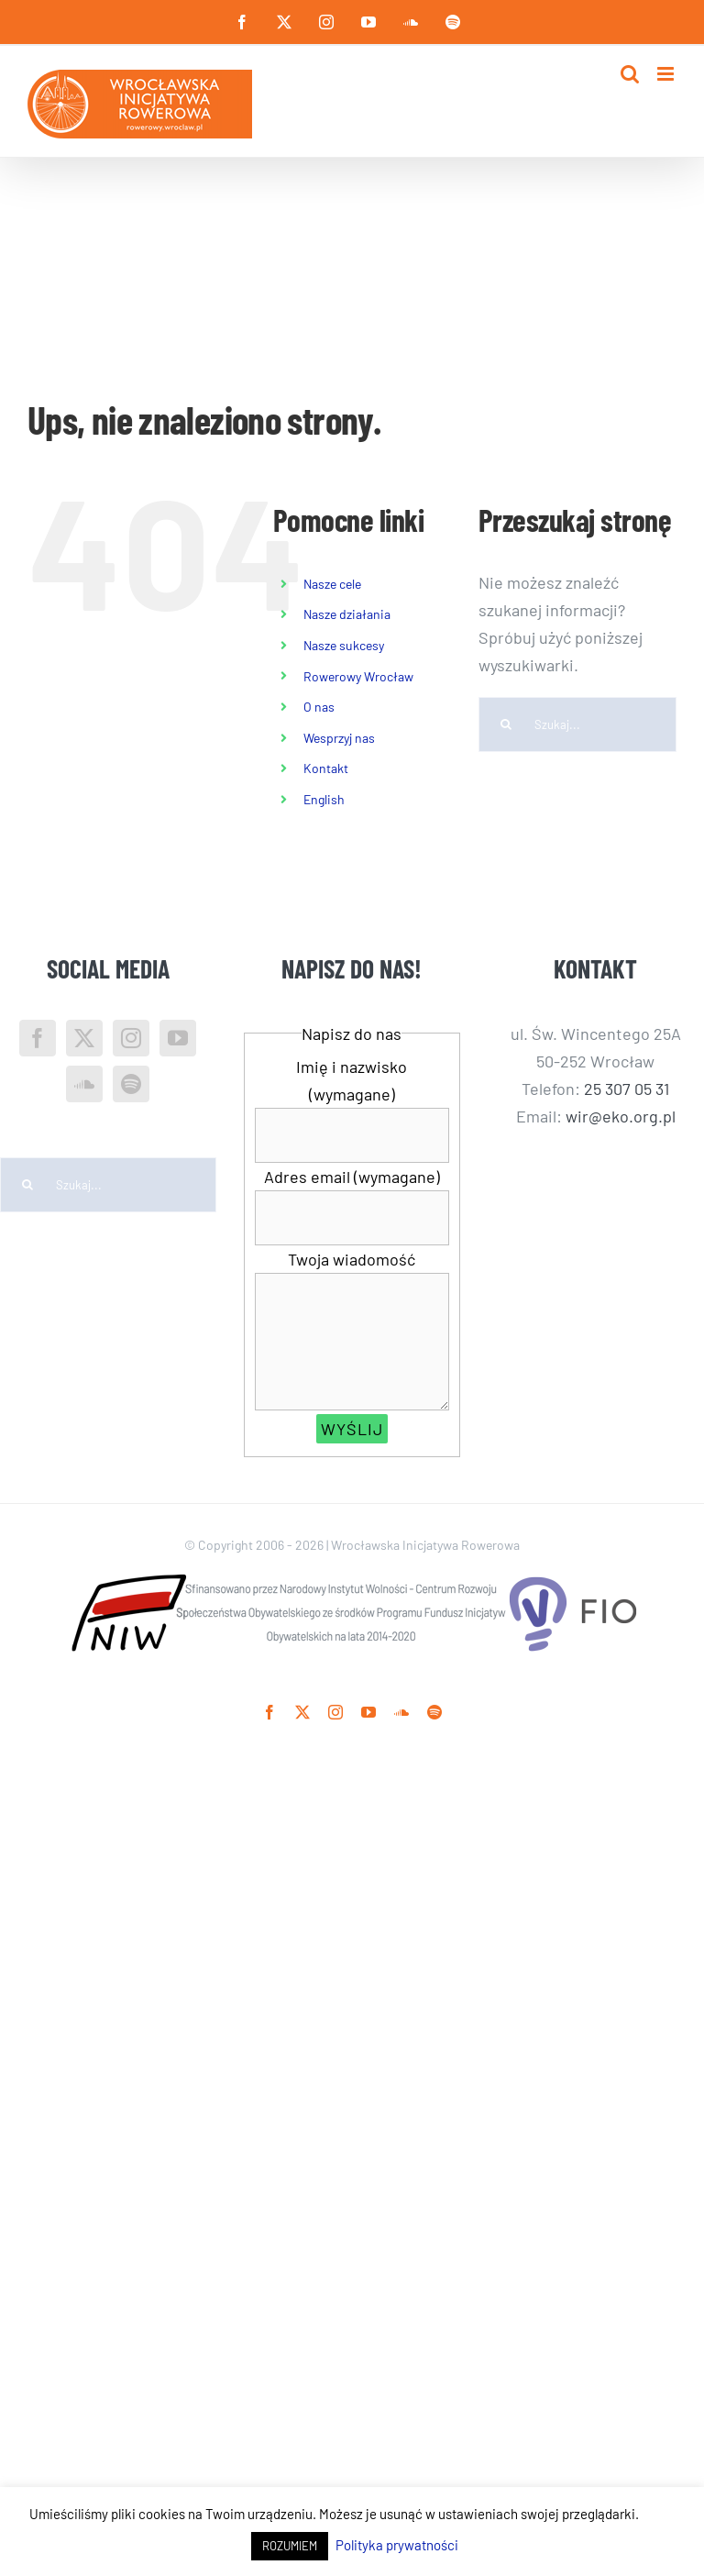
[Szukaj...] (577, 724)
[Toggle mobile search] (630, 73)
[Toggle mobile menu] (666, 73)
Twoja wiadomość (351, 1259)
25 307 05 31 (626, 1088)
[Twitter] (84, 1038)
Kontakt (325, 768)
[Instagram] (131, 1038)
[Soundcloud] (84, 1084)
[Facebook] (37, 1038)
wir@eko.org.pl (621, 1116)
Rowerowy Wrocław (358, 676)
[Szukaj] (506, 724)
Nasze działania (346, 614)
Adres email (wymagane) (352, 1176)
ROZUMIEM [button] (289, 2545)
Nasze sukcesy (343, 645)
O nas (319, 706)
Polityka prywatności (397, 2545)
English (324, 799)
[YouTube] (178, 1038)
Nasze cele (332, 583)
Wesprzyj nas (339, 738)
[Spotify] (131, 1084)
